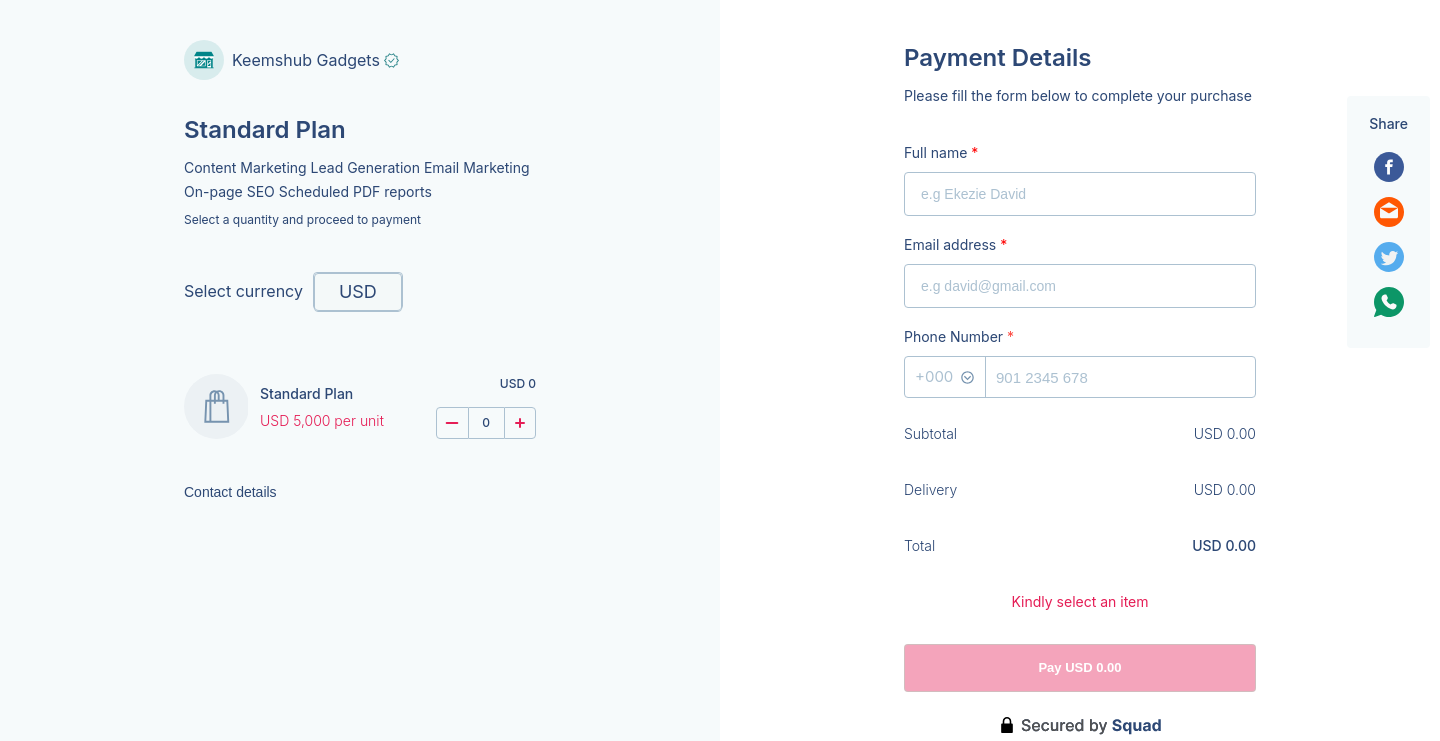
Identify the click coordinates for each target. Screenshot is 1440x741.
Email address (955, 244)
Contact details (230, 492)
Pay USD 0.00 (1079, 667)
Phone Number (959, 336)
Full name (941, 152)
